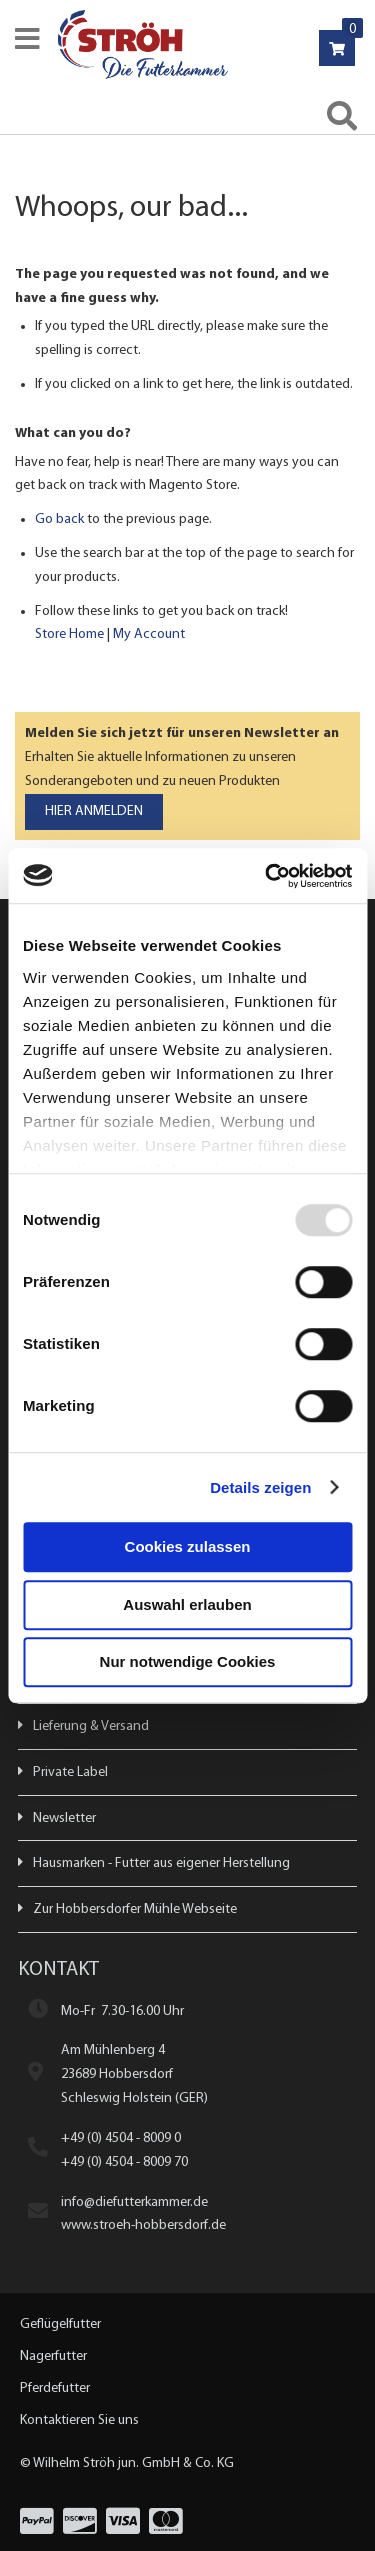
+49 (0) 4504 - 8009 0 (121, 2138)
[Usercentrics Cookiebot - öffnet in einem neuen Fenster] (267, 876)
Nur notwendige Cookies (188, 1661)
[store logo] (213, 44)
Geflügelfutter (60, 2324)
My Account (149, 634)
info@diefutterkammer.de (134, 2202)
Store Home (69, 634)
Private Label (70, 1772)
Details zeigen (260, 1487)
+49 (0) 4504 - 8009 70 (124, 2162)
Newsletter (64, 1818)
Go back (59, 519)
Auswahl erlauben (187, 1604)
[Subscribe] (94, 812)
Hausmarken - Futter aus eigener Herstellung (161, 1863)
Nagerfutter (53, 2356)
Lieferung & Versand (91, 1726)
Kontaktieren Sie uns (79, 2420)
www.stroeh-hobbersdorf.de (143, 2225)
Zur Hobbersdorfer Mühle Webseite (135, 1909)
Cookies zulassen (188, 1546)
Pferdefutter (55, 2388)
